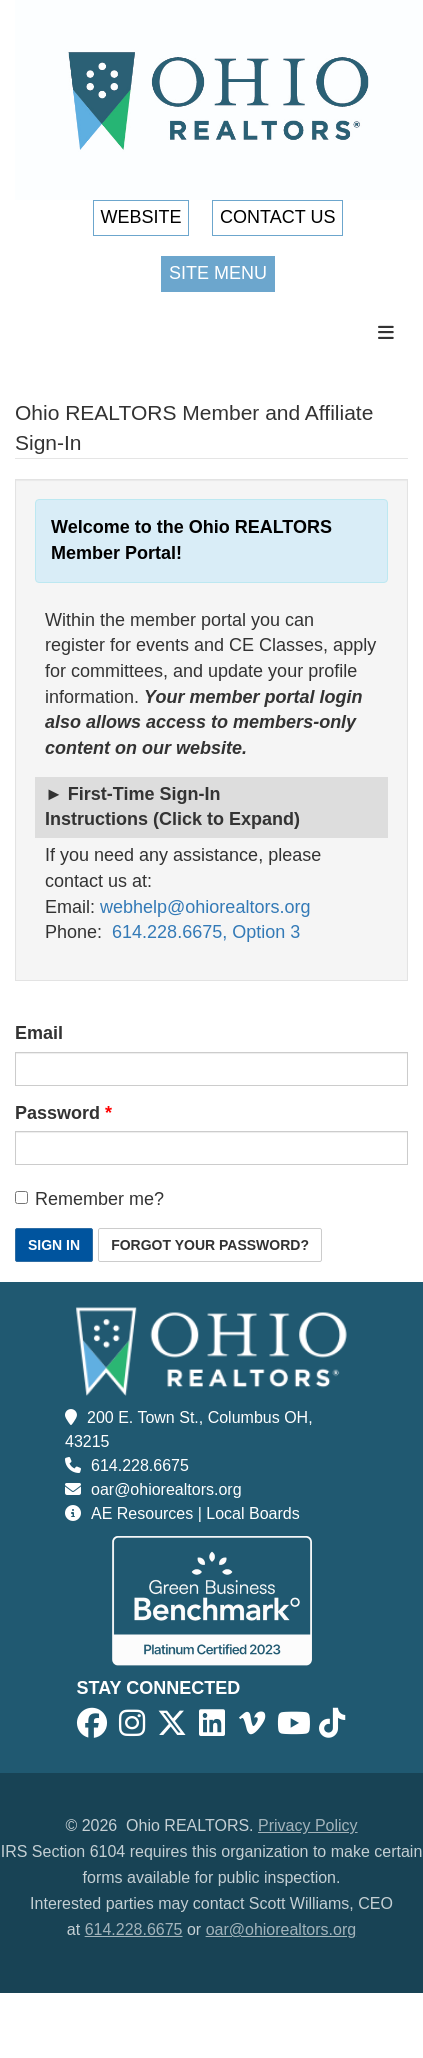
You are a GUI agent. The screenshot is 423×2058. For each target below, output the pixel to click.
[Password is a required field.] (211, 1148)
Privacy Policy (308, 1825)
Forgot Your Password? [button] (210, 1245)
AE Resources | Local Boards (195, 1513)
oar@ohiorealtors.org (166, 1489)
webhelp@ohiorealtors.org (205, 907)
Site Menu (218, 273)
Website (141, 217)
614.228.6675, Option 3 (206, 932)
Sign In (54, 1245)
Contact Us (277, 217)
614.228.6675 (140, 1465)
